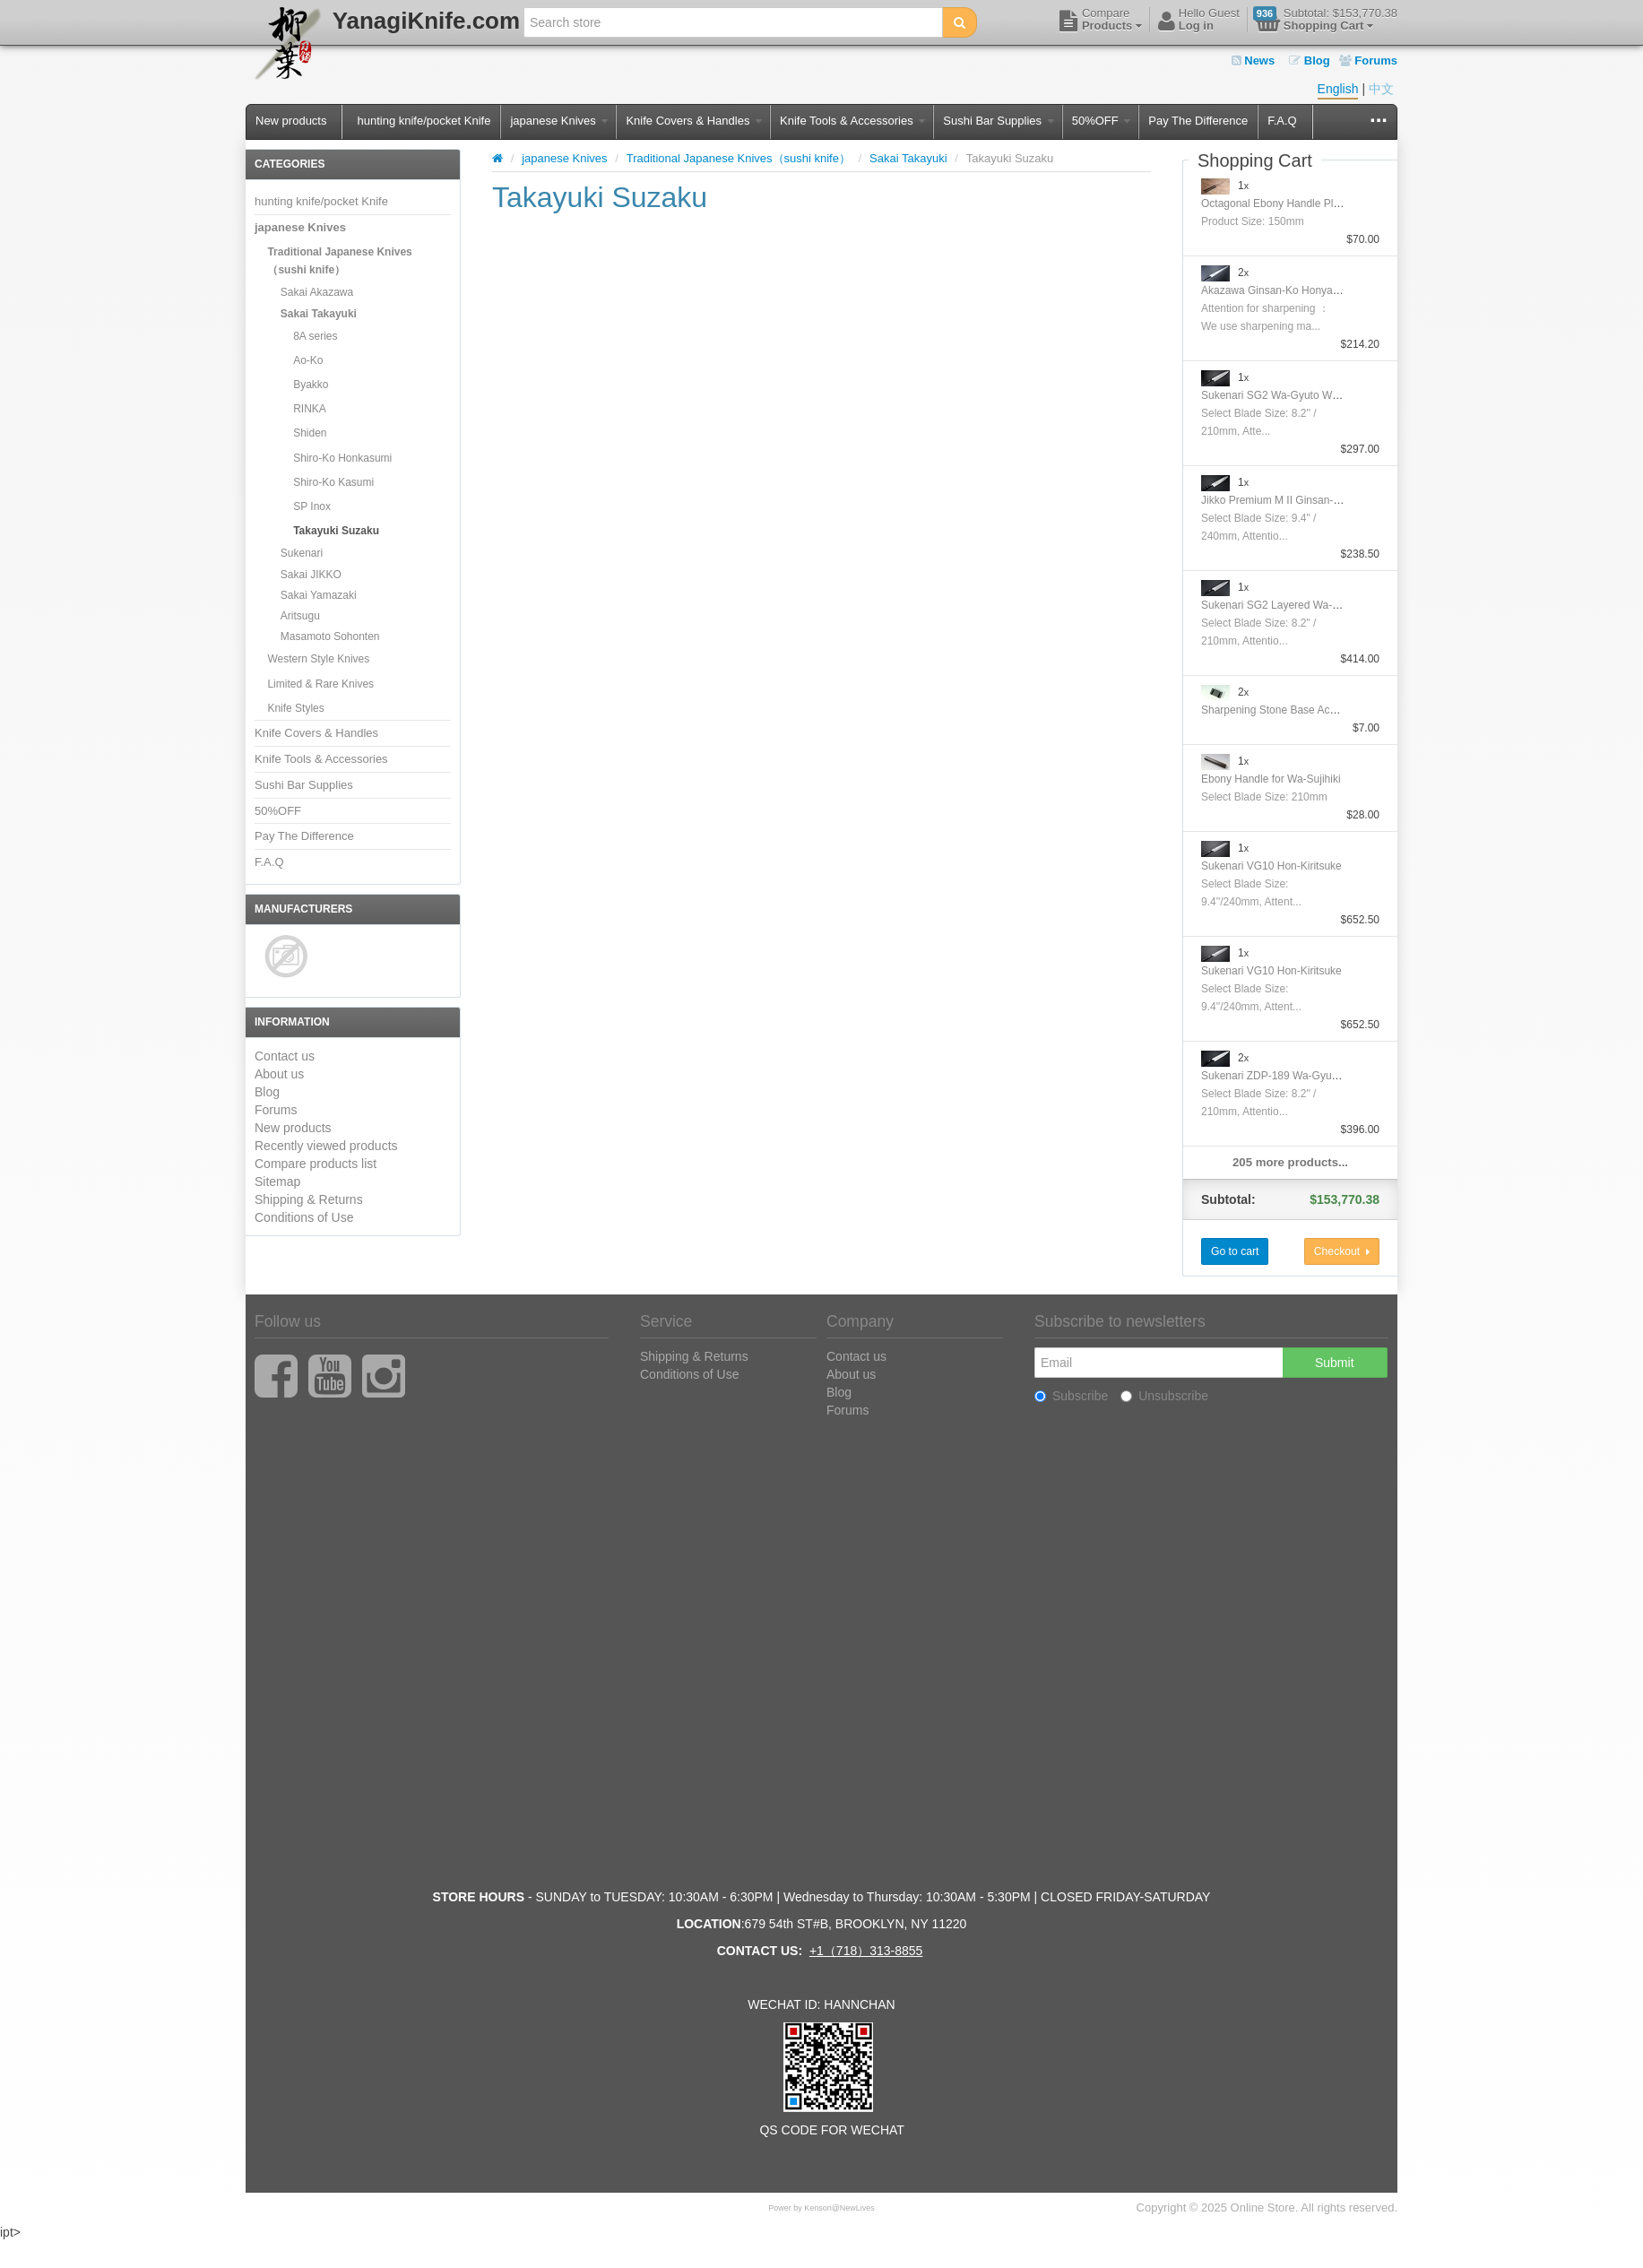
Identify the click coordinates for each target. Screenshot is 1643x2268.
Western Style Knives (318, 659)
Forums (1368, 60)
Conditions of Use (304, 1217)
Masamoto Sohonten (330, 636)
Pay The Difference (1198, 120)
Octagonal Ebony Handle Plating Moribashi (1303, 203)
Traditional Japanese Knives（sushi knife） (339, 261)
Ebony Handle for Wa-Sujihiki (1271, 779)
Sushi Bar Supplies (998, 120)
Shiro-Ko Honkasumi (342, 458)
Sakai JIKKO (311, 574)
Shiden (309, 433)
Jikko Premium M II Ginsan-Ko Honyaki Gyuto (1310, 500)
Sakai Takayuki (319, 313)
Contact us (285, 1056)
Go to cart (1234, 1251)
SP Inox (312, 506)
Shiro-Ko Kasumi (333, 482)
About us (279, 1074)
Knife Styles (295, 708)
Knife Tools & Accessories (852, 120)
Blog (1309, 60)
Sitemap (277, 1181)
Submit (1334, 1362)
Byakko (310, 384)
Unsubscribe (1164, 1396)
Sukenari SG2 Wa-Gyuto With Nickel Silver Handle (1322, 395)
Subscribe (1071, 1396)
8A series (315, 336)
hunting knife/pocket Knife (423, 120)
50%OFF (1101, 120)
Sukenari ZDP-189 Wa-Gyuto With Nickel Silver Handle (1333, 1075)
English (1338, 89)
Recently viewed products (326, 1145)
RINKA (309, 409)
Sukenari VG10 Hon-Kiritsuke (1271, 866)
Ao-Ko (308, 360)
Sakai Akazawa (317, 292)
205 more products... (1290, 1162)
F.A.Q (1282, 120)
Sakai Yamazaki (319, 595)
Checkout (1342, 1251)
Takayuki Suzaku (336, 530)
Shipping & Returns (309, 1199)
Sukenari (302, 553)
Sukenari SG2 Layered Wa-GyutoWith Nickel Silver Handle (1341, 605)
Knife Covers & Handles (694, 120)
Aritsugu (300, 616)
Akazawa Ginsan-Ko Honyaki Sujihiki (1289, 290)
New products (290, 120)
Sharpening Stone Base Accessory (1284, 710)
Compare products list (315, 1163)
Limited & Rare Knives (320, 684)
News (1253, 60)
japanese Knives (559, 120)
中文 (1381, 89)
